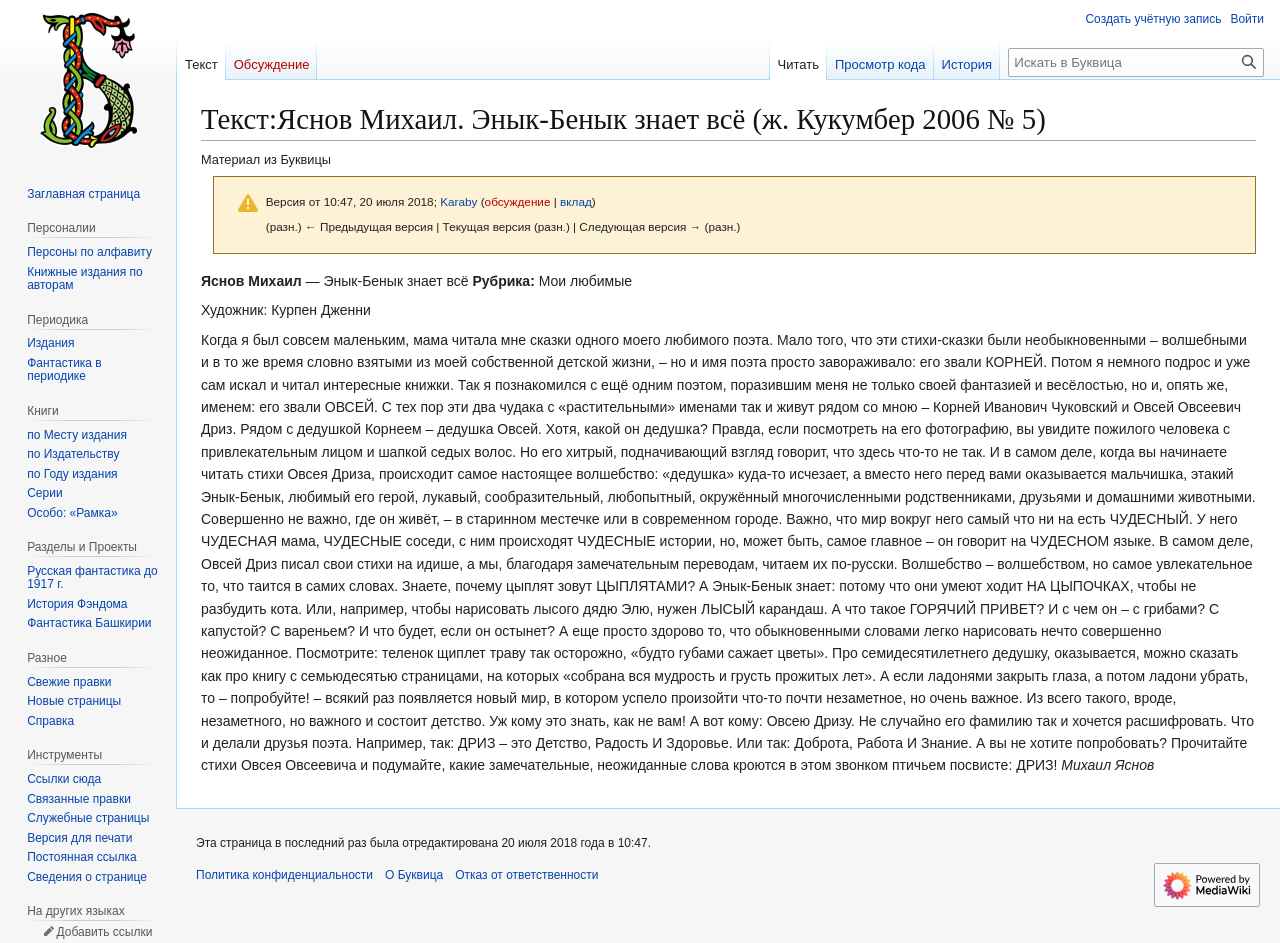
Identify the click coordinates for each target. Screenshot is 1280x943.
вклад (576, 201)
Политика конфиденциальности (284, 875)
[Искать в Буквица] (1136, 62)
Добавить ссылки (104, 932)
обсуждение (518, 201)
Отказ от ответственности (526, 875)
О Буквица (414, 875)
